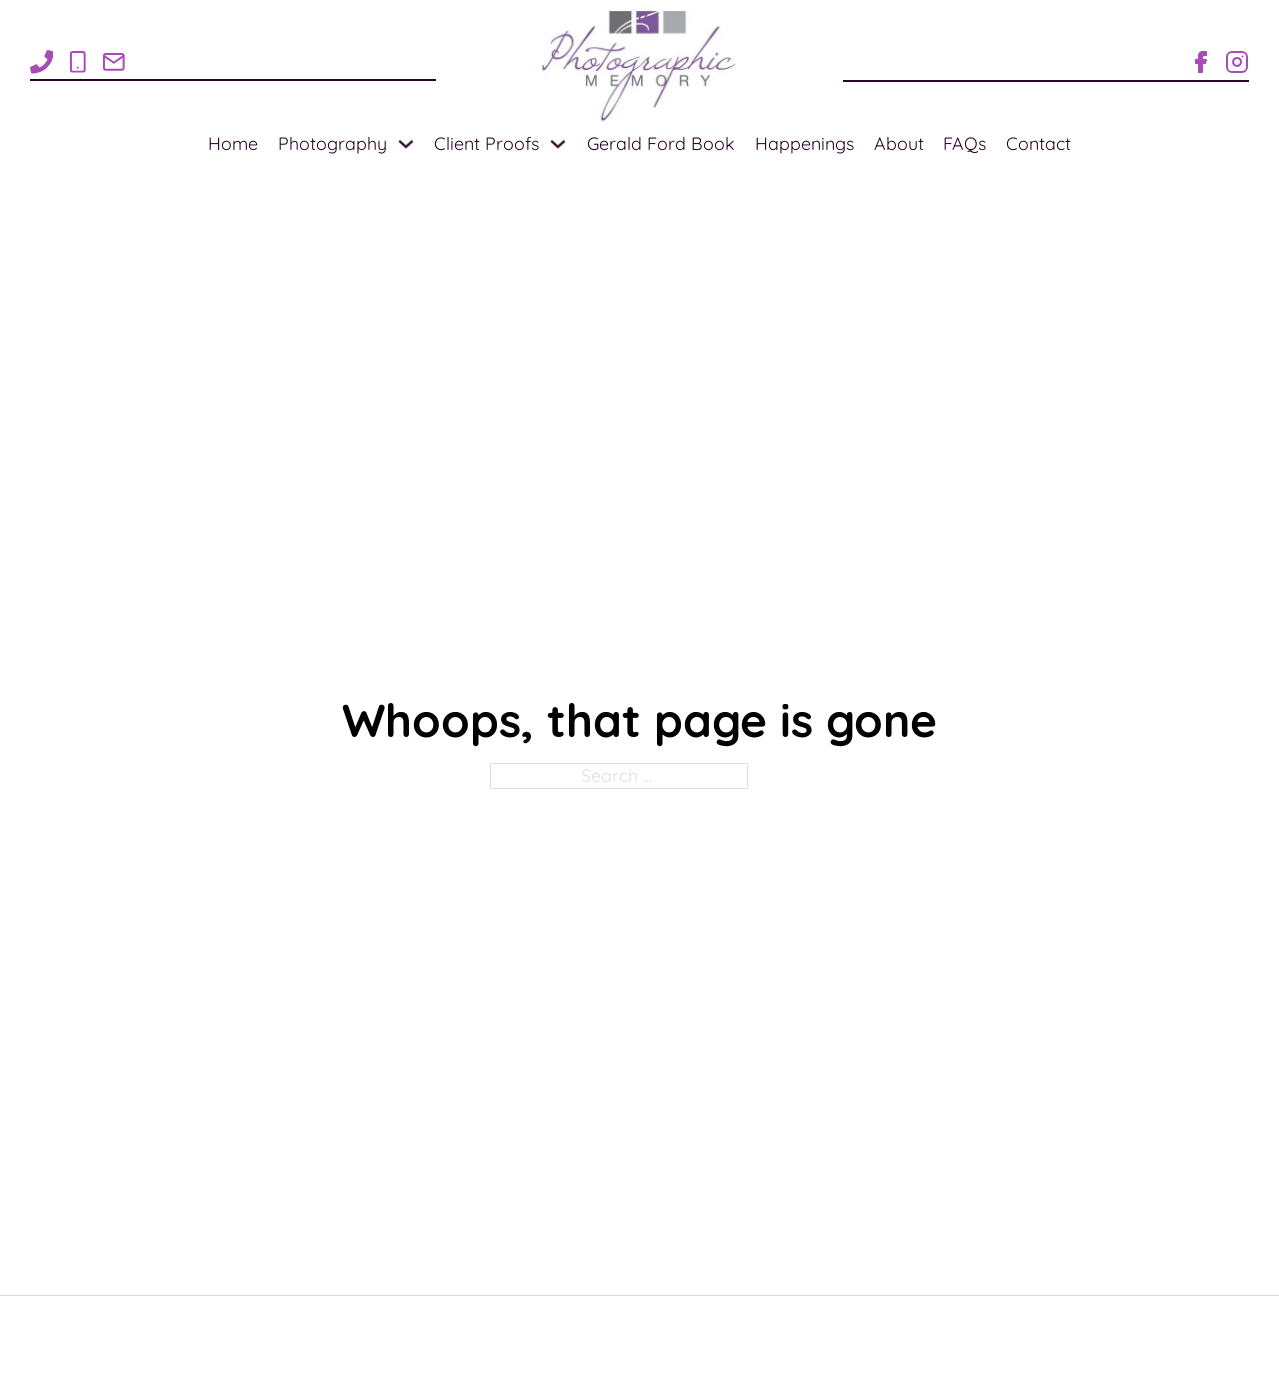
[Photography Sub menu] (406, 144)
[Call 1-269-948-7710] (42, 62)
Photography (332, 143)
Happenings (804, 143)
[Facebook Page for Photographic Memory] (1201, 62)
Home (233, 143)
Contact (1038, 143)
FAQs (964, 143)
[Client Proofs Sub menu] (558, 144)
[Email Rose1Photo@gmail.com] (114, 62)
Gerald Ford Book (661, 143)
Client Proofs (486, 143)
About (899, 143)
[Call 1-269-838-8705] (78, 62)
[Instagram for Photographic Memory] (1237, 62)
